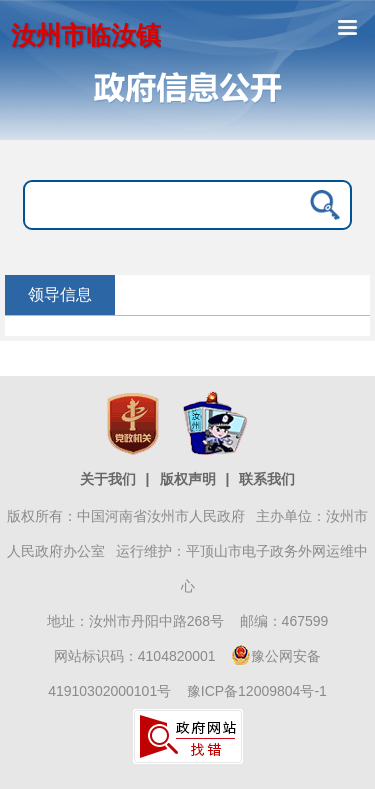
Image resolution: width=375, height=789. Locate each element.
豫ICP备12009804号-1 (257, 691)
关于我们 (108, 479)
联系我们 (267, 479)
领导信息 (60, 294)
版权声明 (188, 479)
